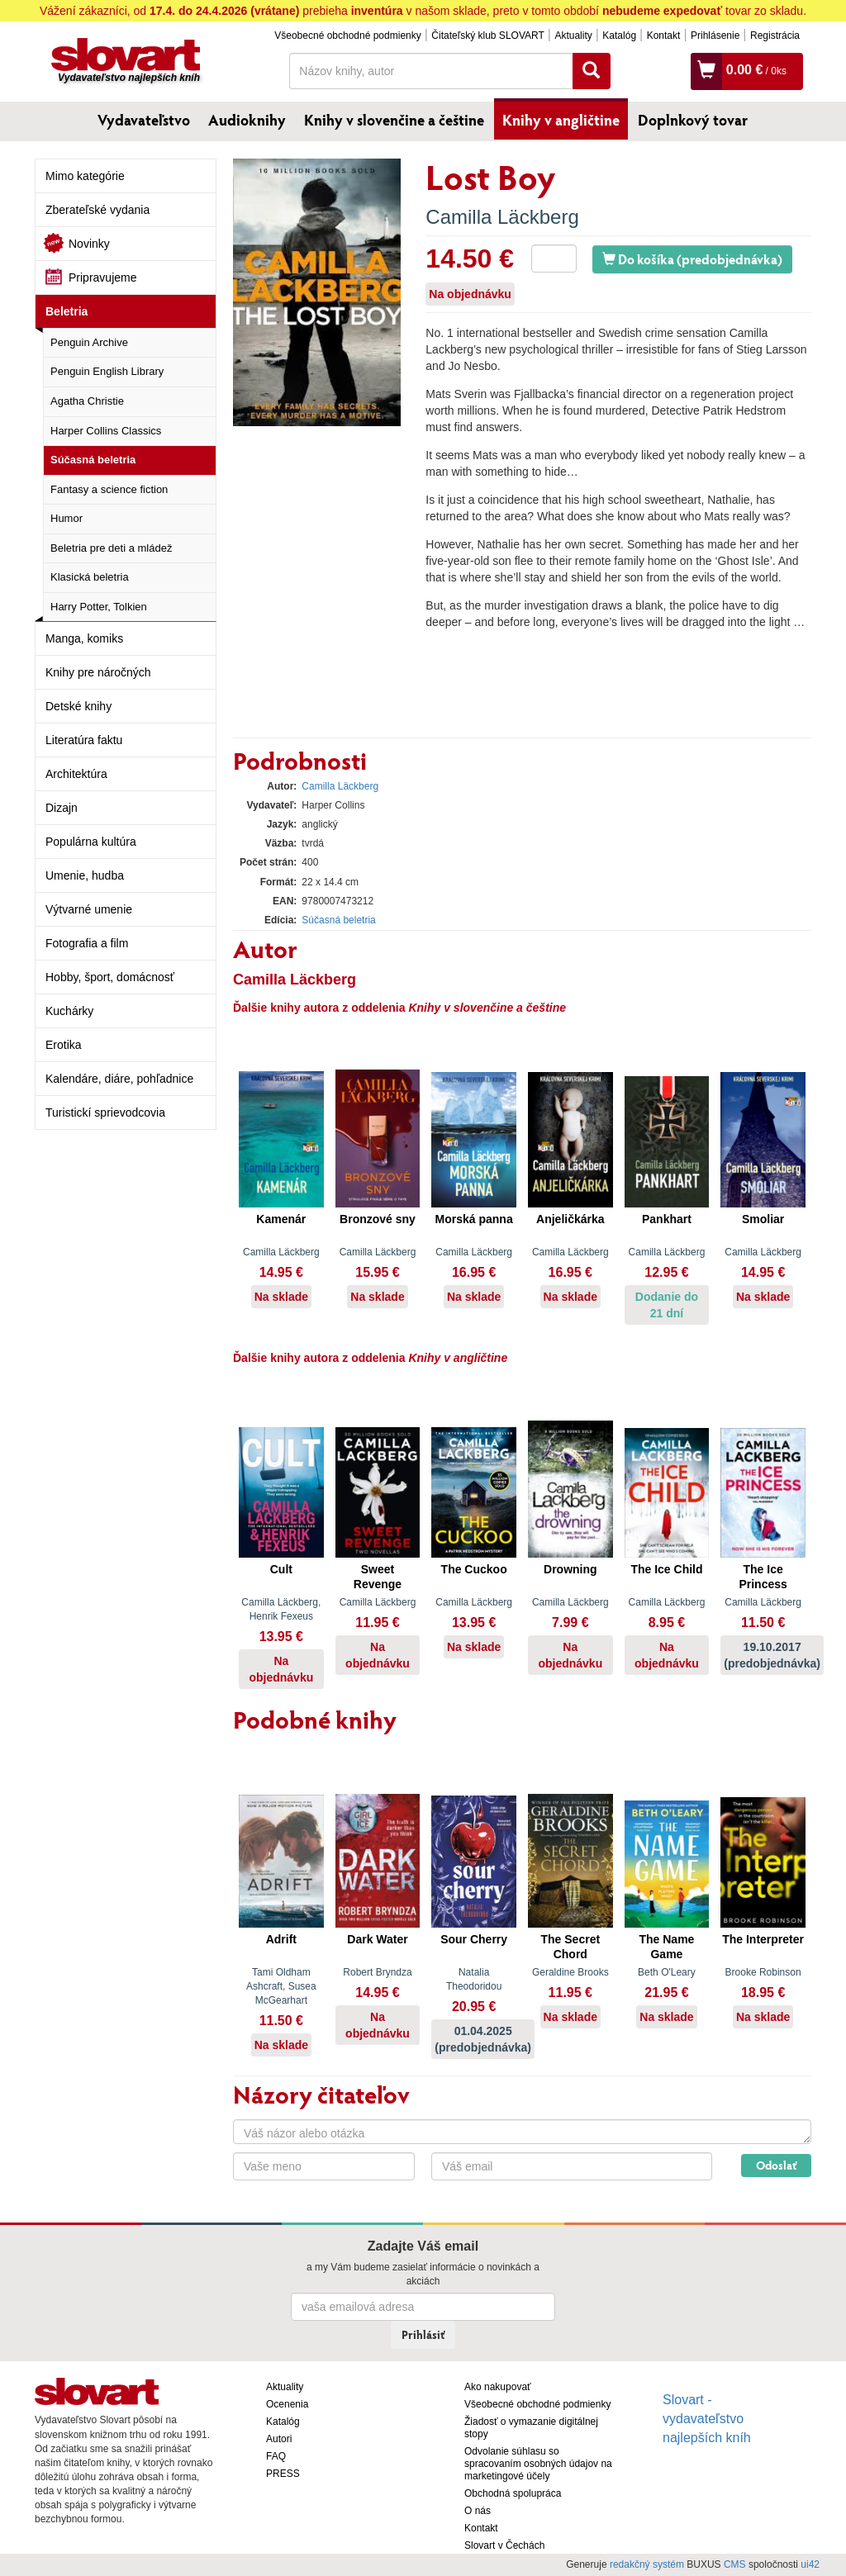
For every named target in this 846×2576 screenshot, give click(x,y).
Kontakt (664, 35)
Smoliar (763, 1219)
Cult (281, 1569)
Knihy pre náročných (98, 672)
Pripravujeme (102, 277)
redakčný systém (647, 2564)
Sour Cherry (473, 1939)
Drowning (570, 1569)
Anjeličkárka (570, 1219)
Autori (279, 2439)
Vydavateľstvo (143, 120)
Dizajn (61, 807)
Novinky (89, 243)
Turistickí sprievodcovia (105, 1112)
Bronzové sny (378, 1219)
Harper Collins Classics (105, 431)
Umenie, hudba (84, 875)
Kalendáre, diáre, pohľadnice (119, 1078)
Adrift (281, 1939)
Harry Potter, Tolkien (98, 606)
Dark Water (377, 1939)
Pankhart (667, 1219)
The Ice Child (666, 1569)
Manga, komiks (84, 638)
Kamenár (281, 1219)
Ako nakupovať (497, 2387)
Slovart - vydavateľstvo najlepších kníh (707, 2419)
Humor (66, 518)
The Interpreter (763, 1939)
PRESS (283, 2473)
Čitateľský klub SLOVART (487, 35)
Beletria (66, 311)
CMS (735, 2564)
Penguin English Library (107, 371)
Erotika (63, 1044)
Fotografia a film (86, 943)
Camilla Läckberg (501, 217)
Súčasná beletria (92, 459)
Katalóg (619, 35)
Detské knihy (78, 706)
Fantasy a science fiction (109, 489)
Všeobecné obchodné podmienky (347, 35)
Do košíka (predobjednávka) (692, 259)
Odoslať (776, 2165)
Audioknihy (247, 120)
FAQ (276, 2456)
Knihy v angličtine (561, 120)
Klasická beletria (89, 577)
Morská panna (474, 1219)
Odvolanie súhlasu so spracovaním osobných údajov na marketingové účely (538, 2464)
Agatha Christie (87, 401)
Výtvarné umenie (88, 909)
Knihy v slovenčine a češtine (394, 120)
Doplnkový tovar (693, 120)
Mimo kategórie (85, 176)
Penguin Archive (89, 342)
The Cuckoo (474, 1569)
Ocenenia (287, 2404)
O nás (477, 2511)
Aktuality (573, 35)
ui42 (810, 2564)
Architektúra (76, 773)
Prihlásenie (715, 35)
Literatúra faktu (83, 740)
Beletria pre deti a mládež (111, 548)
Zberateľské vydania (97, 209)
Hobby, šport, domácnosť (109, 977)
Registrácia (775, 35)
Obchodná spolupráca (512, 2493)
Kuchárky (69, 1011)
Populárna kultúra (90, 841)
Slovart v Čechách (504, 2545)
